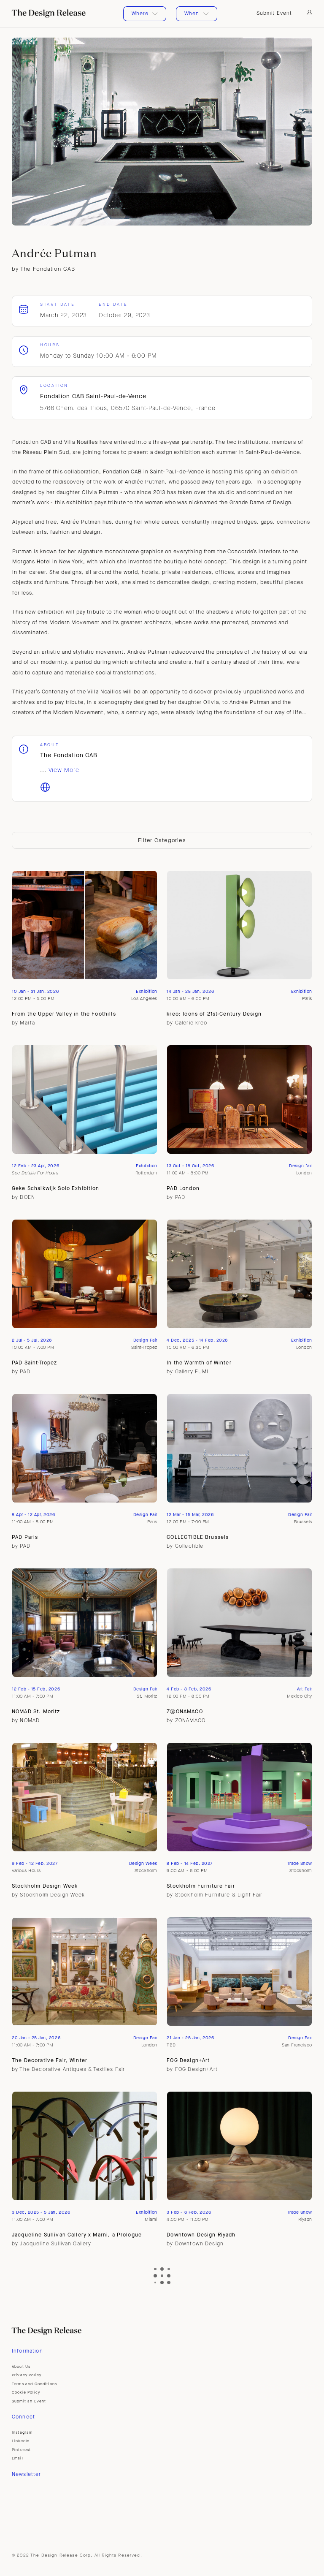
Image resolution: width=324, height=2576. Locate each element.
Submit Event (274, 13)
